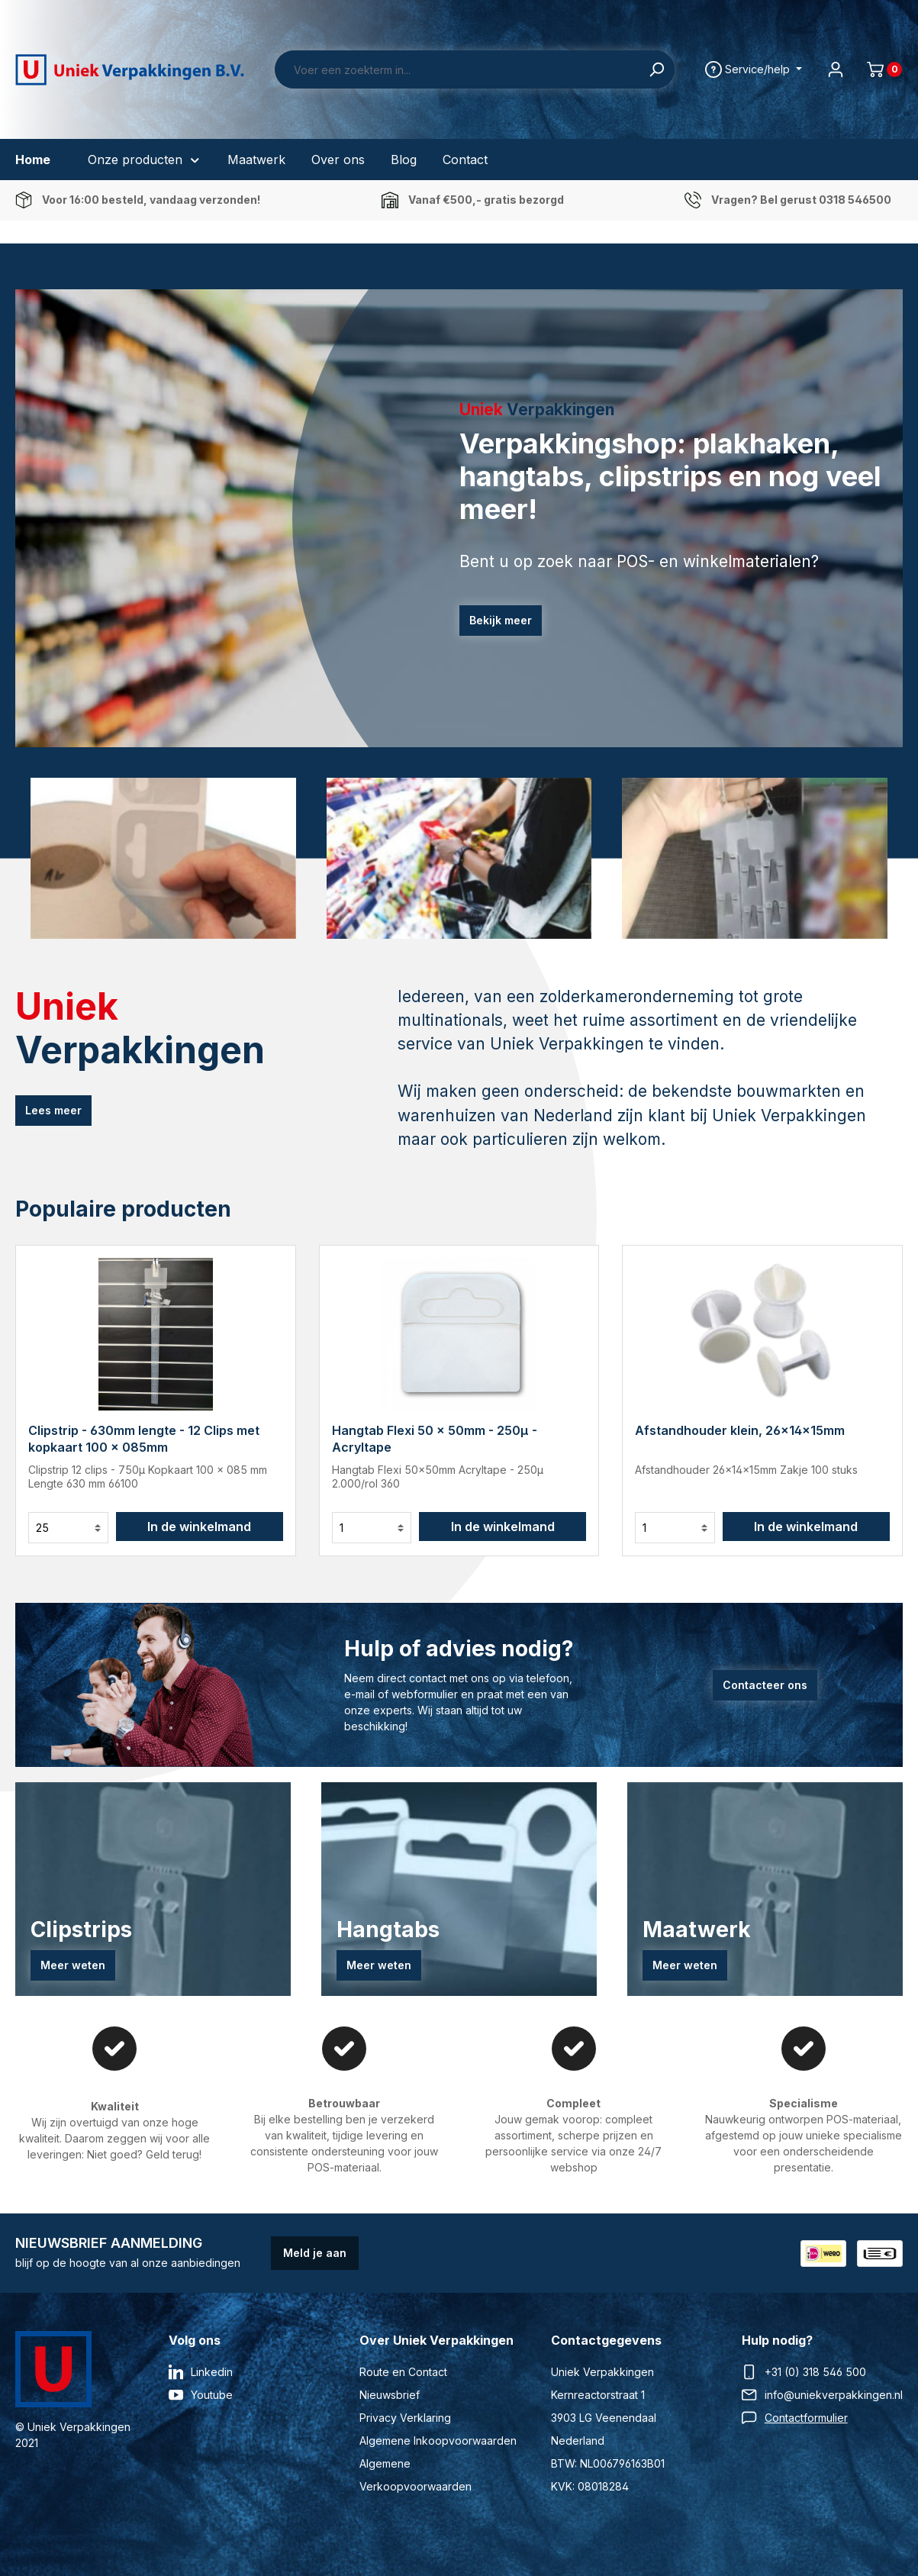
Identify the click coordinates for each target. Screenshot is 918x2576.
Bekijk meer (500, 620)
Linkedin (212, 2371)
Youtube (212, 2394)
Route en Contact (403, 2371)
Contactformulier (806, 2417)
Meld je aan (314, 2252)
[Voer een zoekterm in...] (457, 69)
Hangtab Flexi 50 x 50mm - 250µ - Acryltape (434, 1439)
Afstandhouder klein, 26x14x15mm (740, 1430)
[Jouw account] (835, 69)
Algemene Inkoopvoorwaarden (438, 2440)
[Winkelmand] (878, 69)
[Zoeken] (657, 69)
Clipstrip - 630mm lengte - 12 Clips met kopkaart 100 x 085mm (143, 1439)
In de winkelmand (199, 1526)
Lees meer (53, 1110)
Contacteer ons (765, 1684)
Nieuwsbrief (389, 2394)
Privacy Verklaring (405, 2417)
